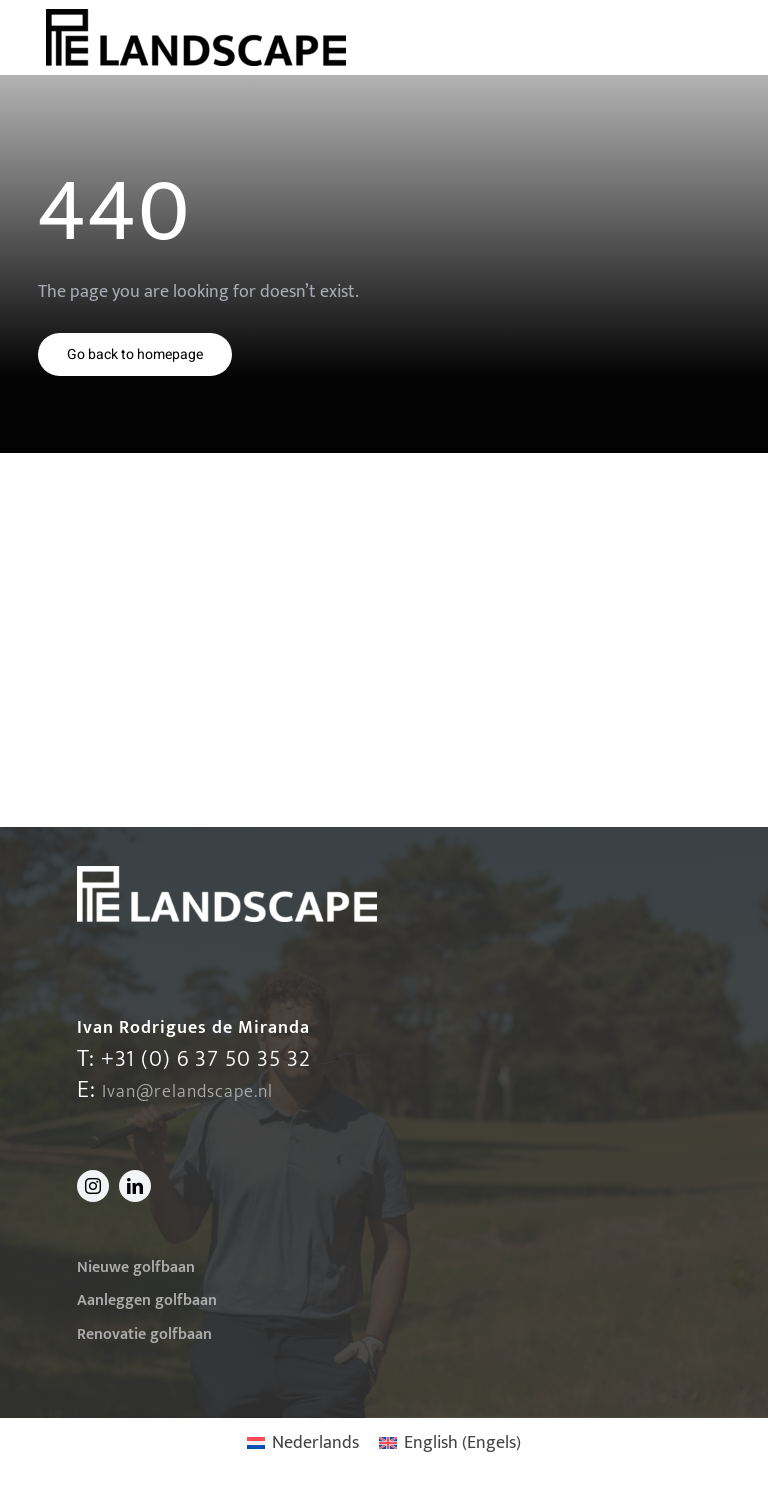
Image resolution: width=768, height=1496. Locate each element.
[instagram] (93, 1186)
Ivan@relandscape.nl (187, 1092)
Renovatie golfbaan (144, 1334)
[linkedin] (135, 1186)
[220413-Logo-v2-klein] (196, 18)
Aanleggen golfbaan (147, 1300)
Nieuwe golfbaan (136, 1267)
